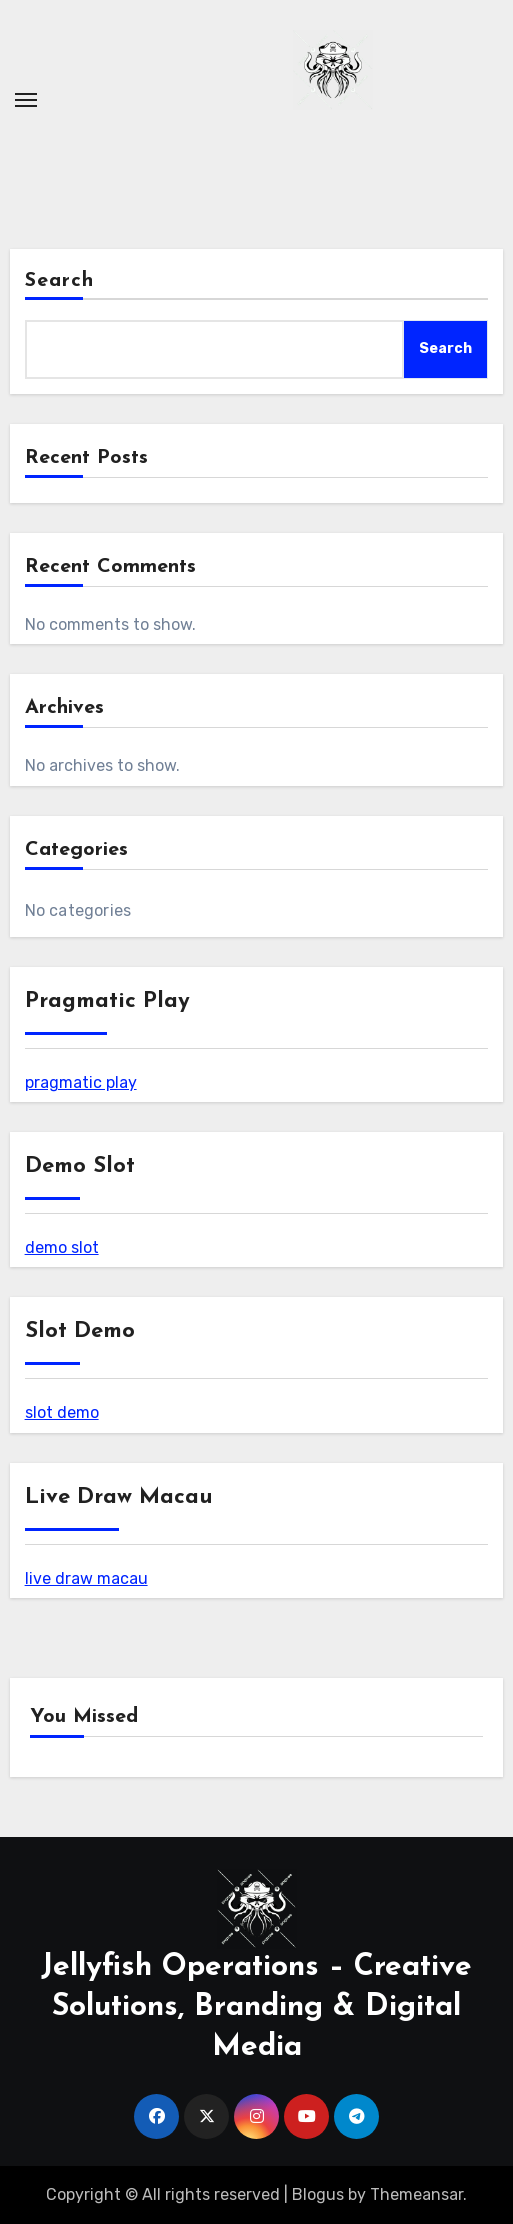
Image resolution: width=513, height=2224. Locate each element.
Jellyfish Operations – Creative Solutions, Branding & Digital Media (256, 2007)
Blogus (318, 2194)
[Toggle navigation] (26, 100)
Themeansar (416, 2194)
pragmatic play (81, 1082)
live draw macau (86, 1578)
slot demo (62, 1412)
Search (60, 281)
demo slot (62, 1247)
